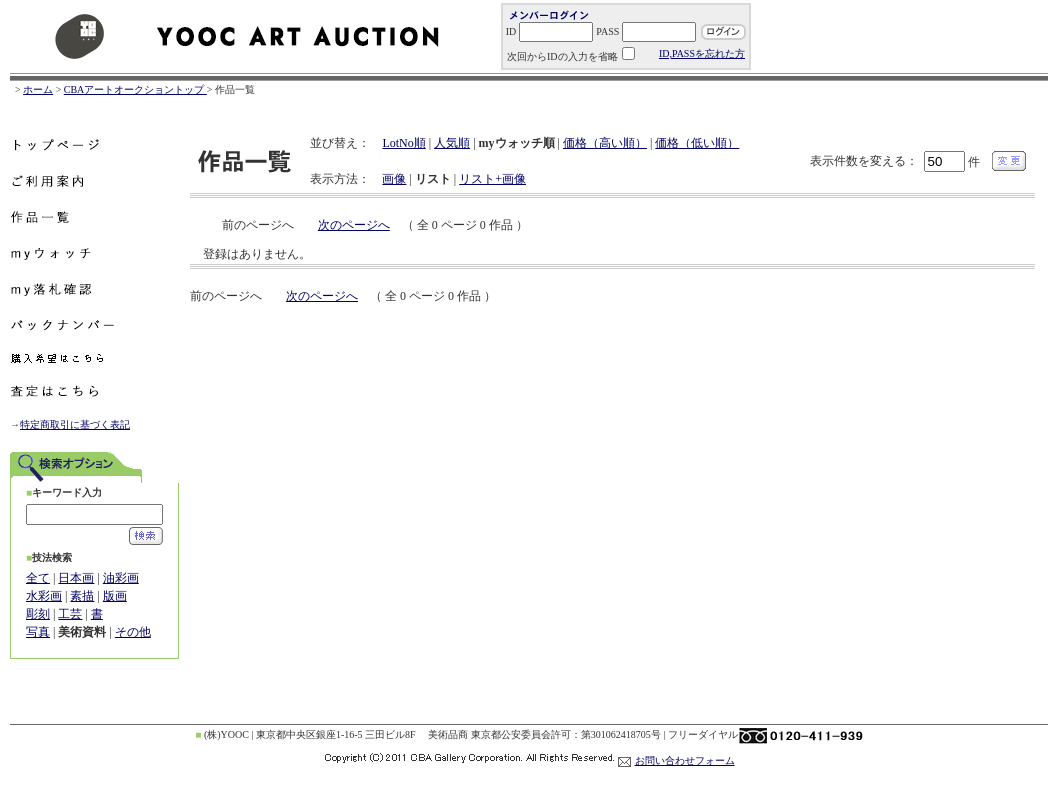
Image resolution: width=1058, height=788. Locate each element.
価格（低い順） (697, 143)
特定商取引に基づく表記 (75, 424)
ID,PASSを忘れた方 (702, 53)
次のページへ (354, 225)
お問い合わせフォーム (685, 760)
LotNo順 (403, 143)
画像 (394, 179)
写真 (38, 632)
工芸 (70, 614)
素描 (82, 596)
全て (38, 578)
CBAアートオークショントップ (135, 89)
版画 (115, 596)
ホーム (38, 89)
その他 (133, 632)
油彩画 (121, 578)
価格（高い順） (605, 143)
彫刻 (38, 614)
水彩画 (44, 596)
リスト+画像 (492, 179)
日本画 (76, 578)
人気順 (452, 143)
